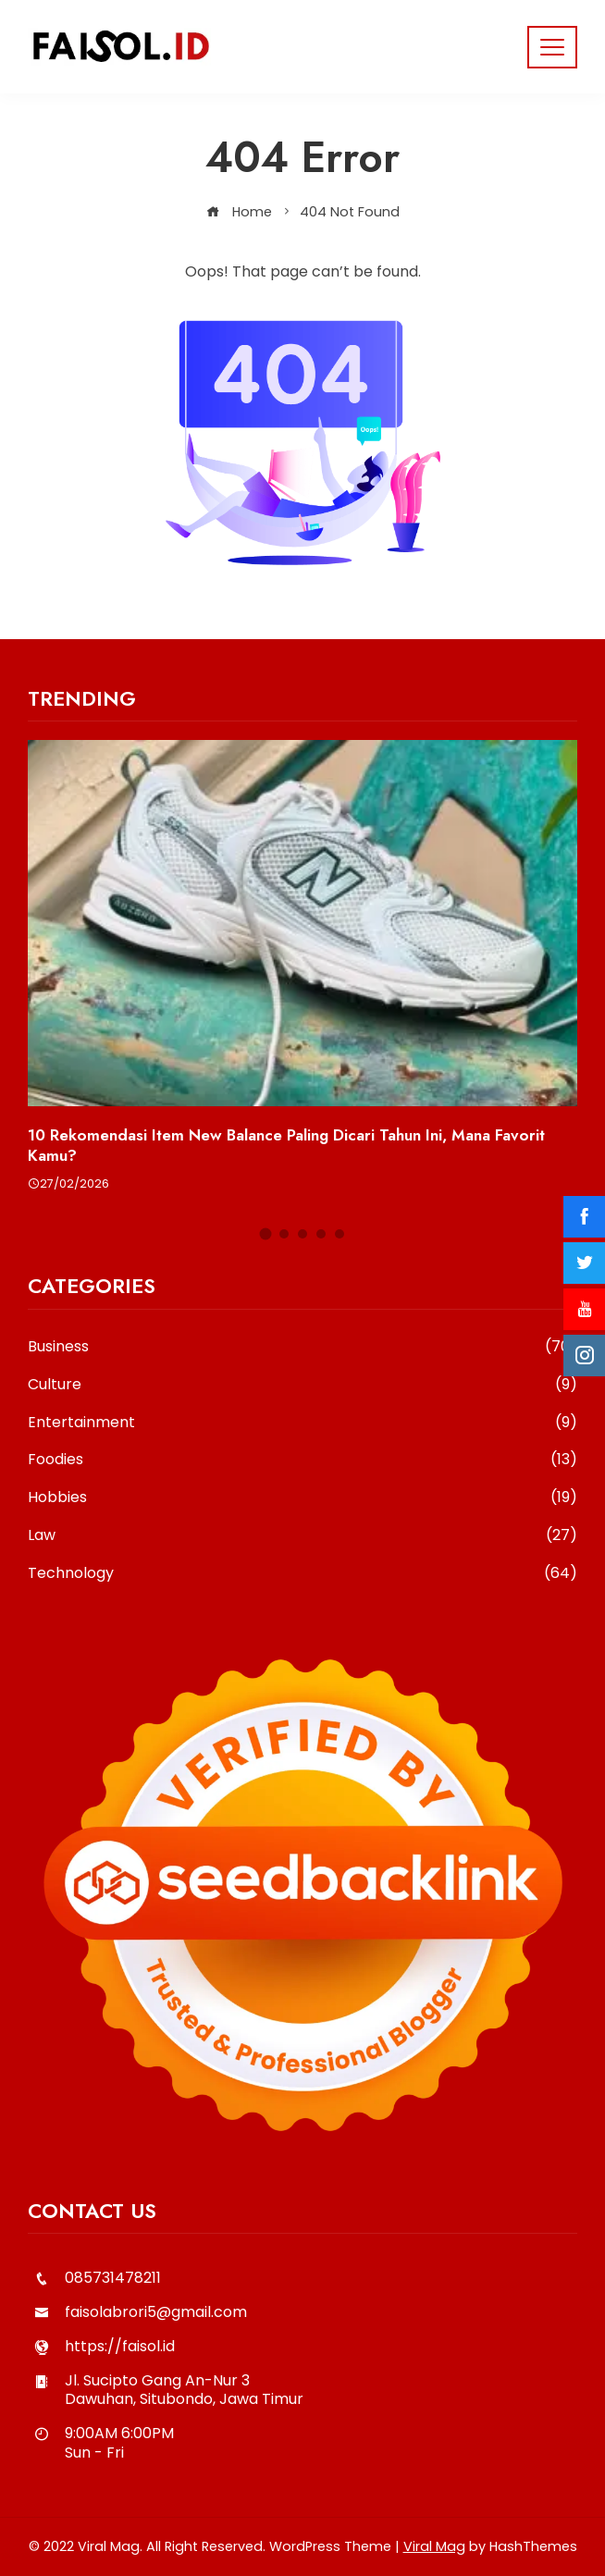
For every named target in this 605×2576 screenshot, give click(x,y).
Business (302, 1347)
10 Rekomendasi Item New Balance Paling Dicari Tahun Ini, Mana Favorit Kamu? (286, 1145)
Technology (302, 1574)
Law (302, 1536)
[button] (266, 1233)
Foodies (302, 1460)
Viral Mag (434, 2546)
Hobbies (302, 1498)
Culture (302, 1385)
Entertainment (302, 1423)
